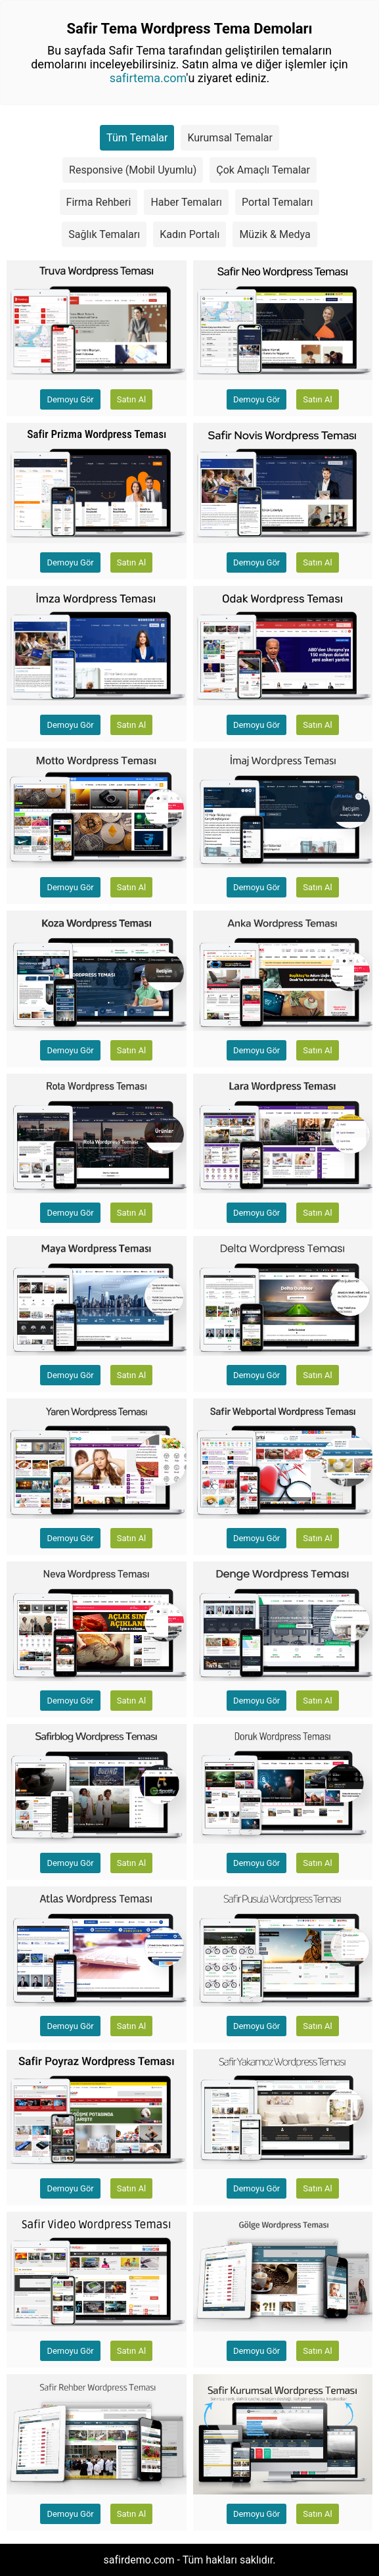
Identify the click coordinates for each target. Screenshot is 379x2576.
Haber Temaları (186, 202)
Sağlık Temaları (104, 234)
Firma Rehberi (98, 202)
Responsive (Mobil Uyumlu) (132, 170)
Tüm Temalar (136, 137)
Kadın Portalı (189, 234)
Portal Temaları (277, 202)
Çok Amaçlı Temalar (263, 170)
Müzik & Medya (274, 234)
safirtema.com (148, 78)
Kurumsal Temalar (229, 137)
